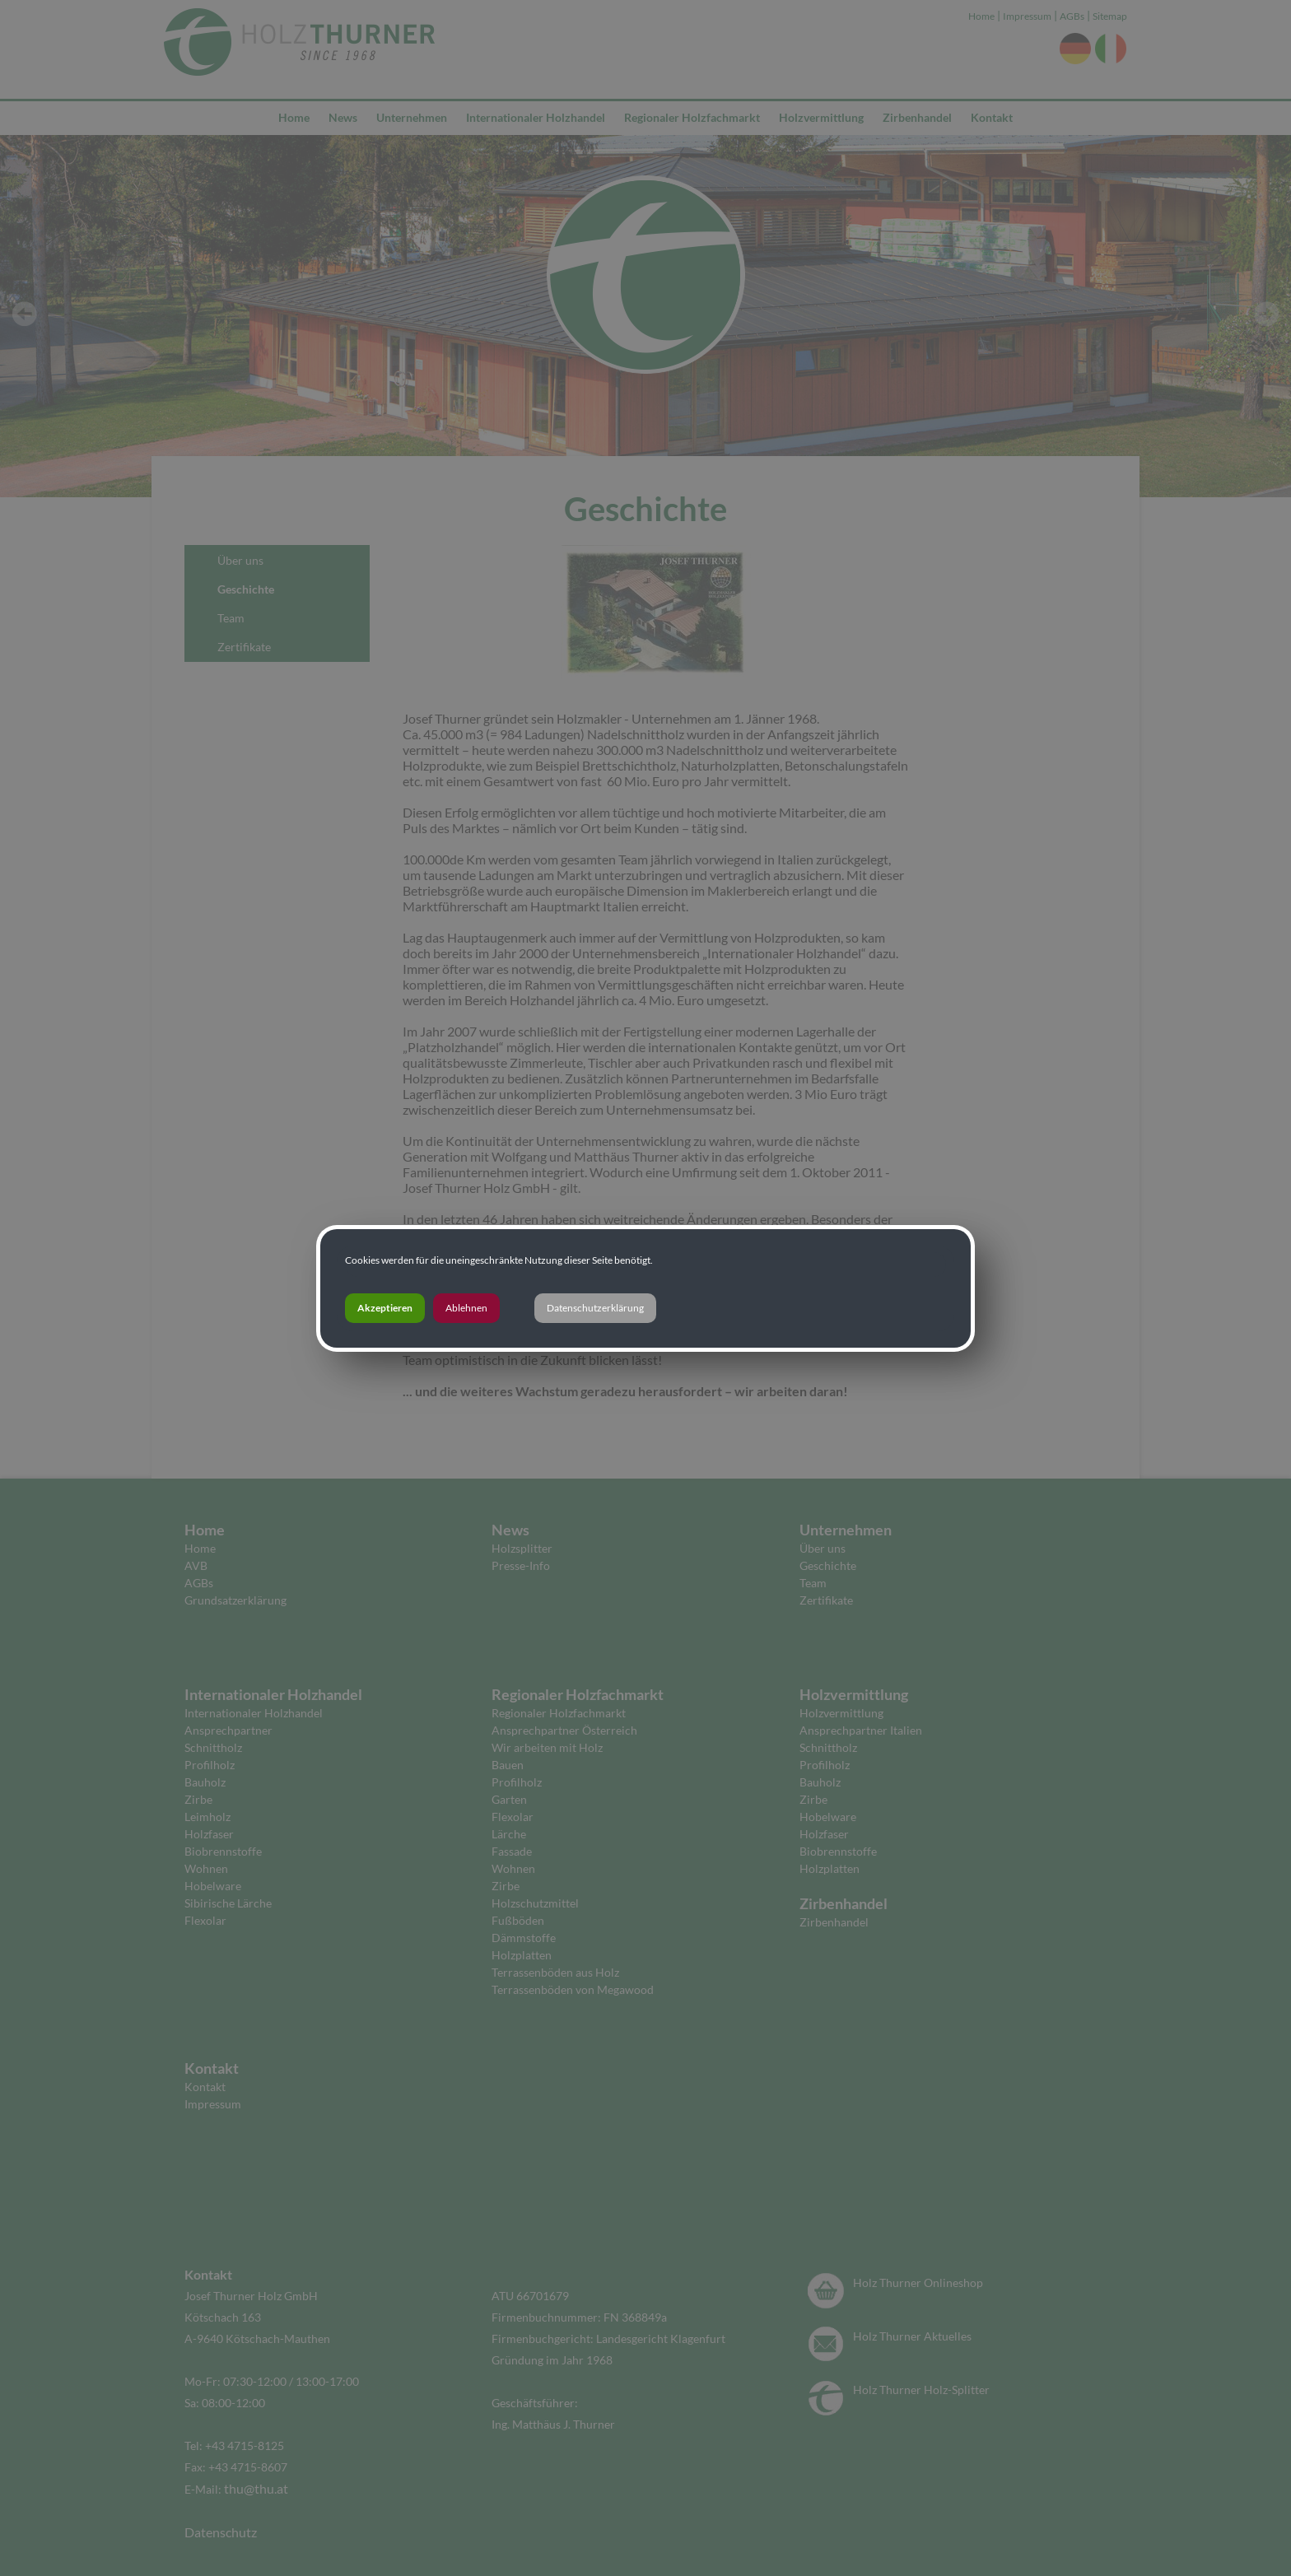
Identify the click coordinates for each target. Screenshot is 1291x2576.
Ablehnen (466, 1308)
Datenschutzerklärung (595, 1308)
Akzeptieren (384, 1308)
